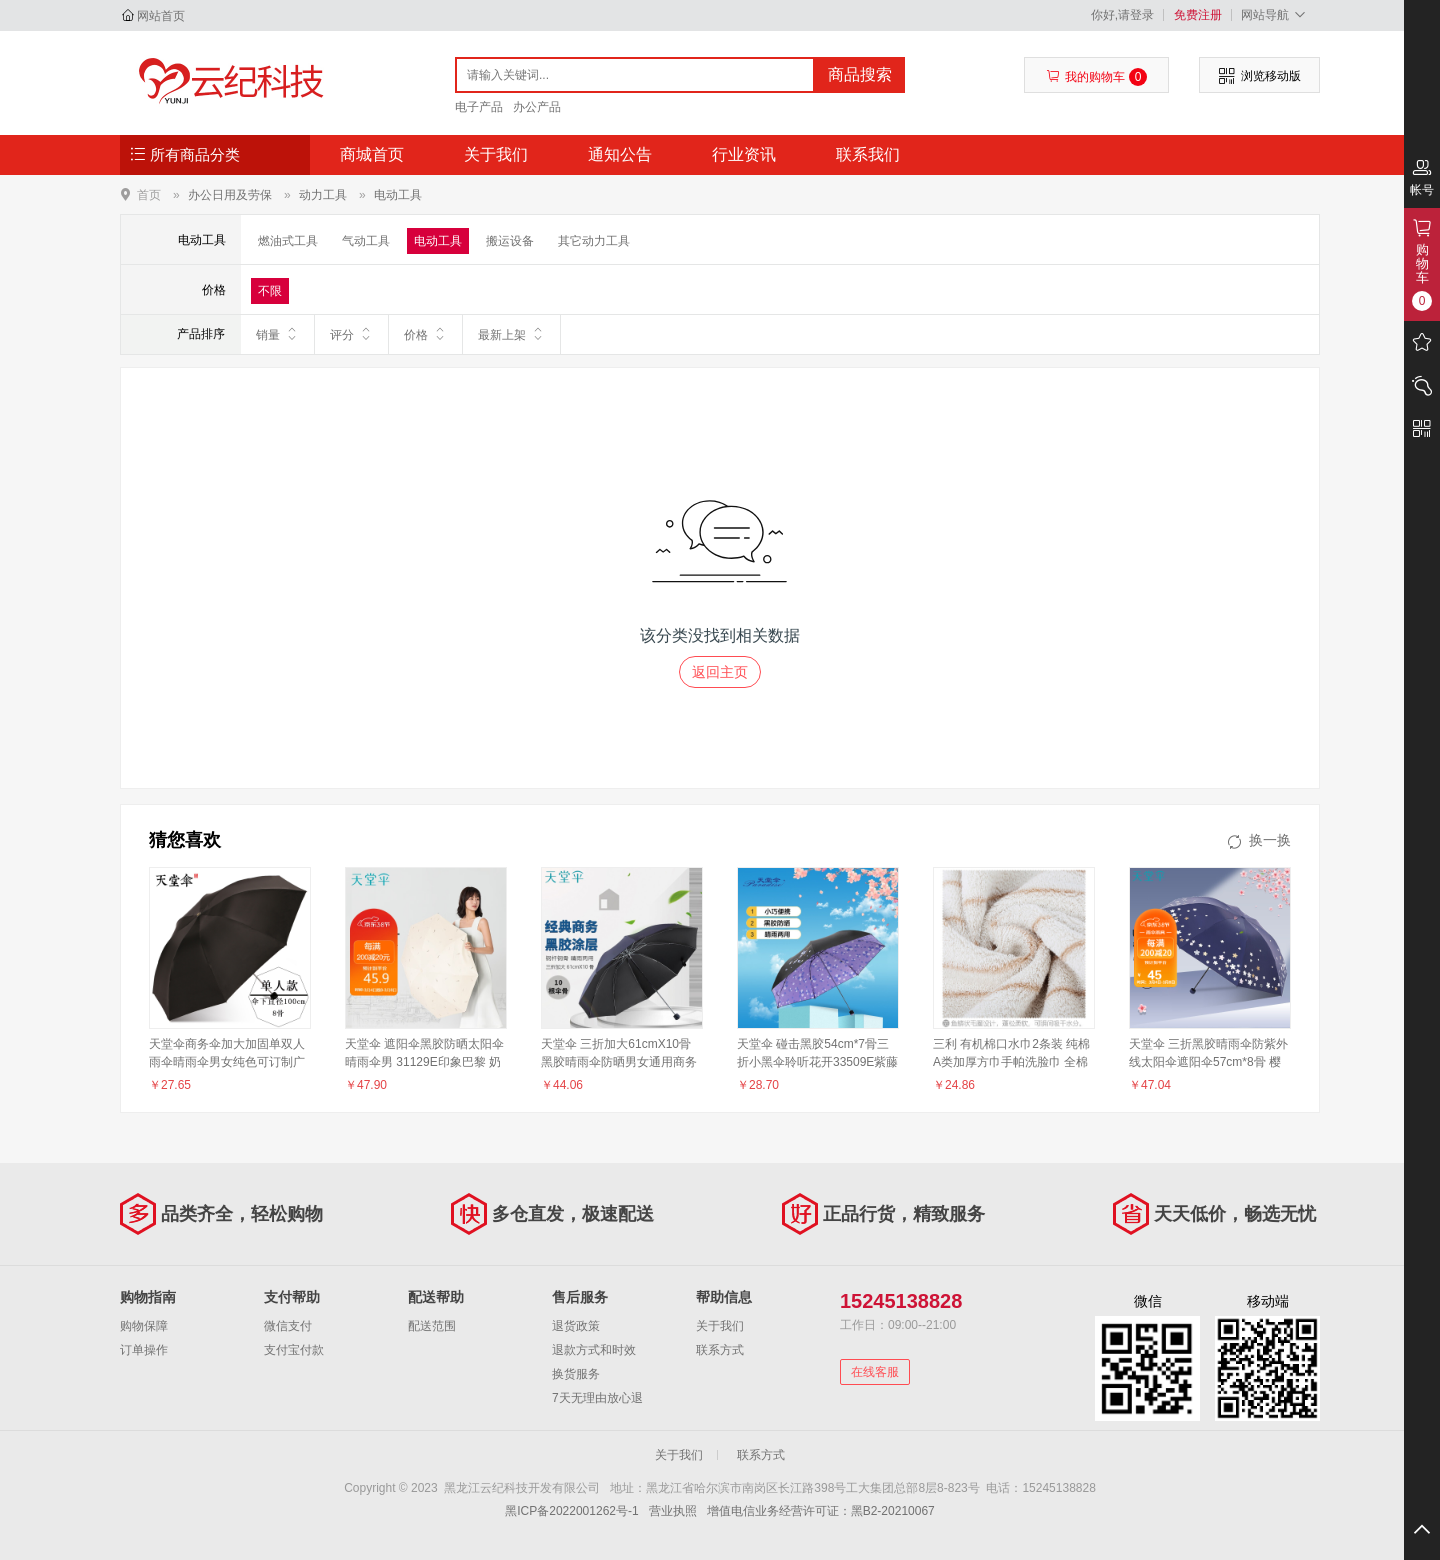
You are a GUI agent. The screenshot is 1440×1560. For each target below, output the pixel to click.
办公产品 (537, 107)
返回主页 (720, 672)
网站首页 (161, 16)
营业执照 (673, 1511)
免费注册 (1198, 15)
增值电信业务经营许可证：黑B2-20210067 (821, 1511)
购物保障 (144, 1326)
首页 (149, 194)
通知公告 (620, 154)
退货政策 (576, 1326)
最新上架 (511, 334)
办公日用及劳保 (230, 195)
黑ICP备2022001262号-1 (571, 1511)
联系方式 (720, 1350)
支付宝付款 (294, 1350)
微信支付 (288, 1326)
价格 (425, 334)
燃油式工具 (288, 241)
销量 (277, 334)
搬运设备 (510, 241)
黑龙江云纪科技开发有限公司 (226, 82)
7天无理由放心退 (597, 1398)
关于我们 (496, 154)
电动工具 (398, 195)
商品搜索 (860, 74)
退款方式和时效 (594, 1350)
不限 (270, 291)
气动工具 (366, 241)
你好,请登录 (1122, 15)
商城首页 (372, 154)
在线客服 (875, 1372)
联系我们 (868, 154)
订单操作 (144, 1350)
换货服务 (576, 1374)
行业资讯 (744, 154)
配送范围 (432, 1326)
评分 (351, 334)
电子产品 (479, 107)
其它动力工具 (594, 241)
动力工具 (323, 195)
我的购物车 (1096, 77)
